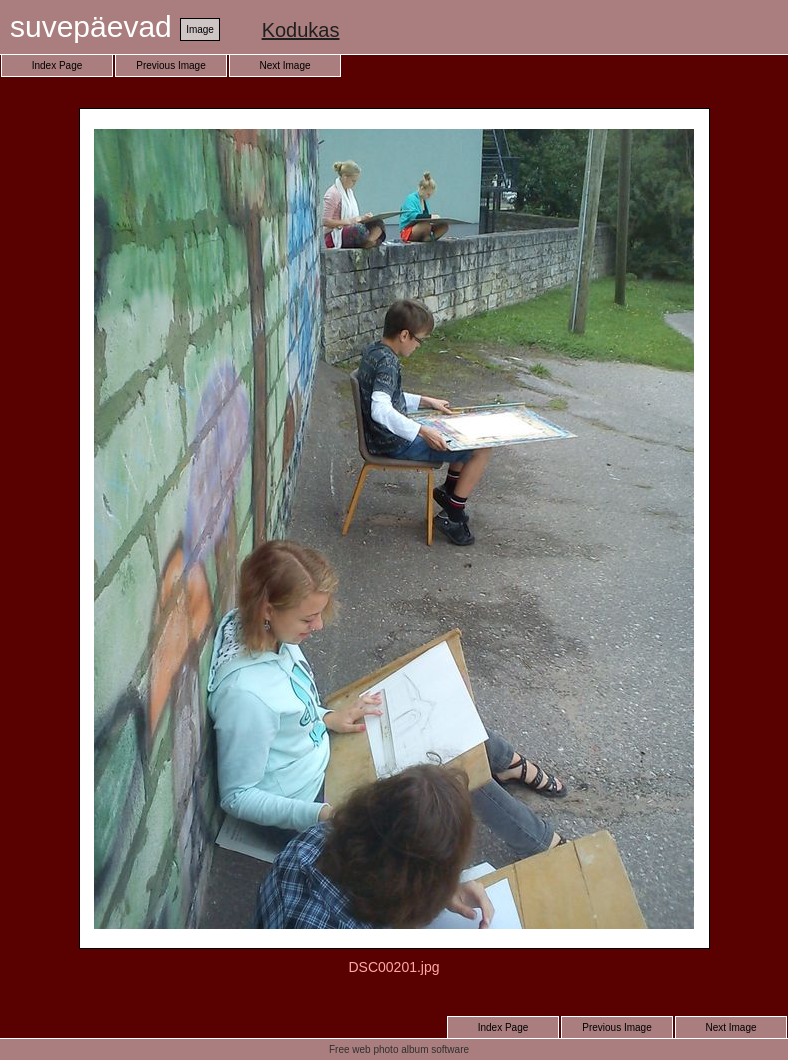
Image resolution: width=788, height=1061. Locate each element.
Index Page (57, 65)
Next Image (284, 65)
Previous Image (170, 65)
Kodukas (301, 30)
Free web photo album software (399, 1049)
